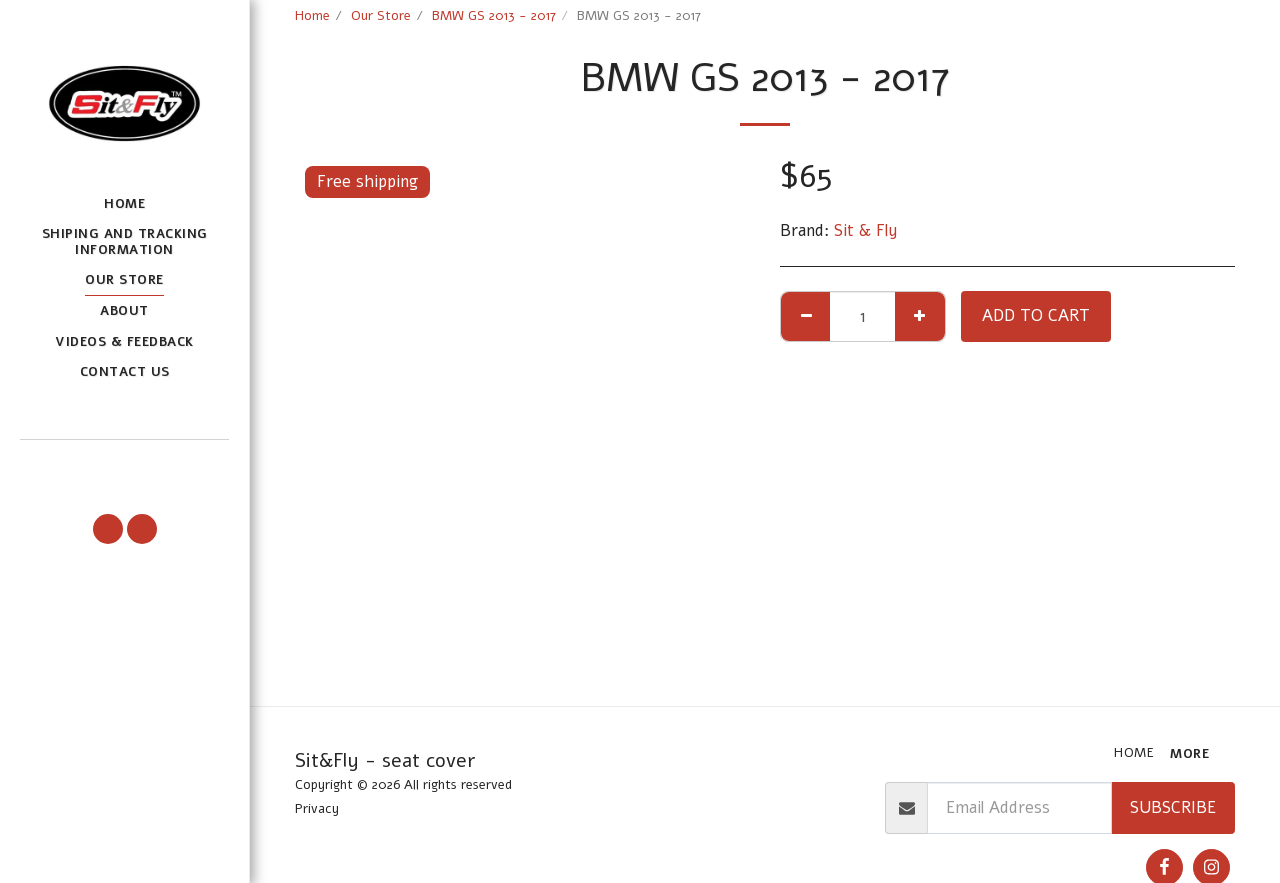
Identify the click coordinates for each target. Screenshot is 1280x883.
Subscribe (1173, 807)
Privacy (317, 809)
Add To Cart (1036, 315)
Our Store (381, 16)
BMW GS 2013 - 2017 (494, 16)
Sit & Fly (866, 230)
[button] (124, 468)
